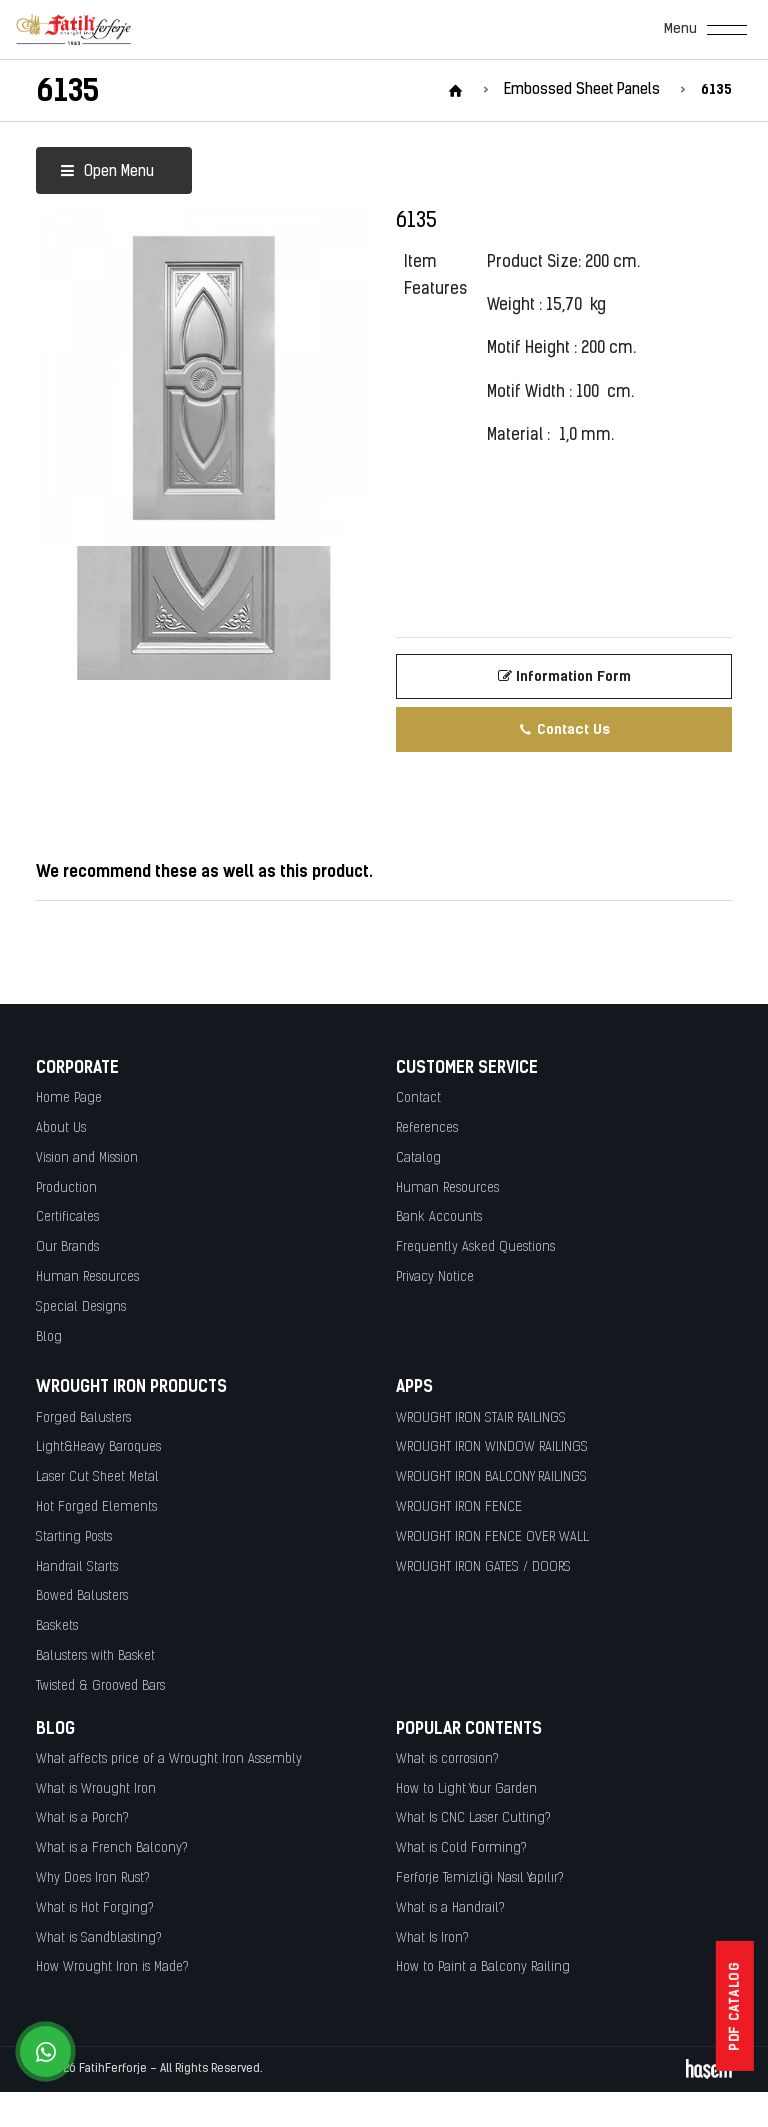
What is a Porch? (82, 1818)
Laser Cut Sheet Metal (97, 1477)
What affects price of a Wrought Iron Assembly (169, 1759)
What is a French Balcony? (112, 1848)
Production (66, 1188)
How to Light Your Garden (466, 1789)
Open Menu (107, 172)
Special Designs (81, 1307)
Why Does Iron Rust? (93, 1878)
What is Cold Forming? (461, 1848)
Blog (49, 1337)
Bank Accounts (439, 1217)
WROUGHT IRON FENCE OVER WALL (492, 1537)
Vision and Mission (87, 1158)
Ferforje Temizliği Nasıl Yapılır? (480, 1878)
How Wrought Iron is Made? (112, 1967)
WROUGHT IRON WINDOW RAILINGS (492, 1447)
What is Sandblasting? (99, 1938)
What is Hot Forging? (95, 1908)
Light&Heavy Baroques (98, 1447)
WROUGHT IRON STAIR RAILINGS (481, 1418)
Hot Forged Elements (96, 1507)
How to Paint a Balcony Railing (483, 1967)
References (427, 1128)
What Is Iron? (432, 1938)
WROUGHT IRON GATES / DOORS (483, 1567)
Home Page (69, 1098)
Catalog (418, 1158)
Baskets (57, 1626)
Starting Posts (74, 1537)
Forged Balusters (83, 1418)
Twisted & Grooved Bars (100, 1686)
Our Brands (67, 1247)
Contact (418, 1098)
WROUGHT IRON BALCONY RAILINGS (491, 1477)
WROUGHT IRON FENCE (459, 1507)
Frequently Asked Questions (475, 1247)
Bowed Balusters (82, 1596)
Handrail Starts (77, 1567)
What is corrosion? (447, 1759)
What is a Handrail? (450, 1908)
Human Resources (87, 1277)
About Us (61, 1128)
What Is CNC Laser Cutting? (473, 1818)
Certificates (67, 1217)
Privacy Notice (435, 1277)
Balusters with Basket (95, 1656)
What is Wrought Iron (96, 1789)
